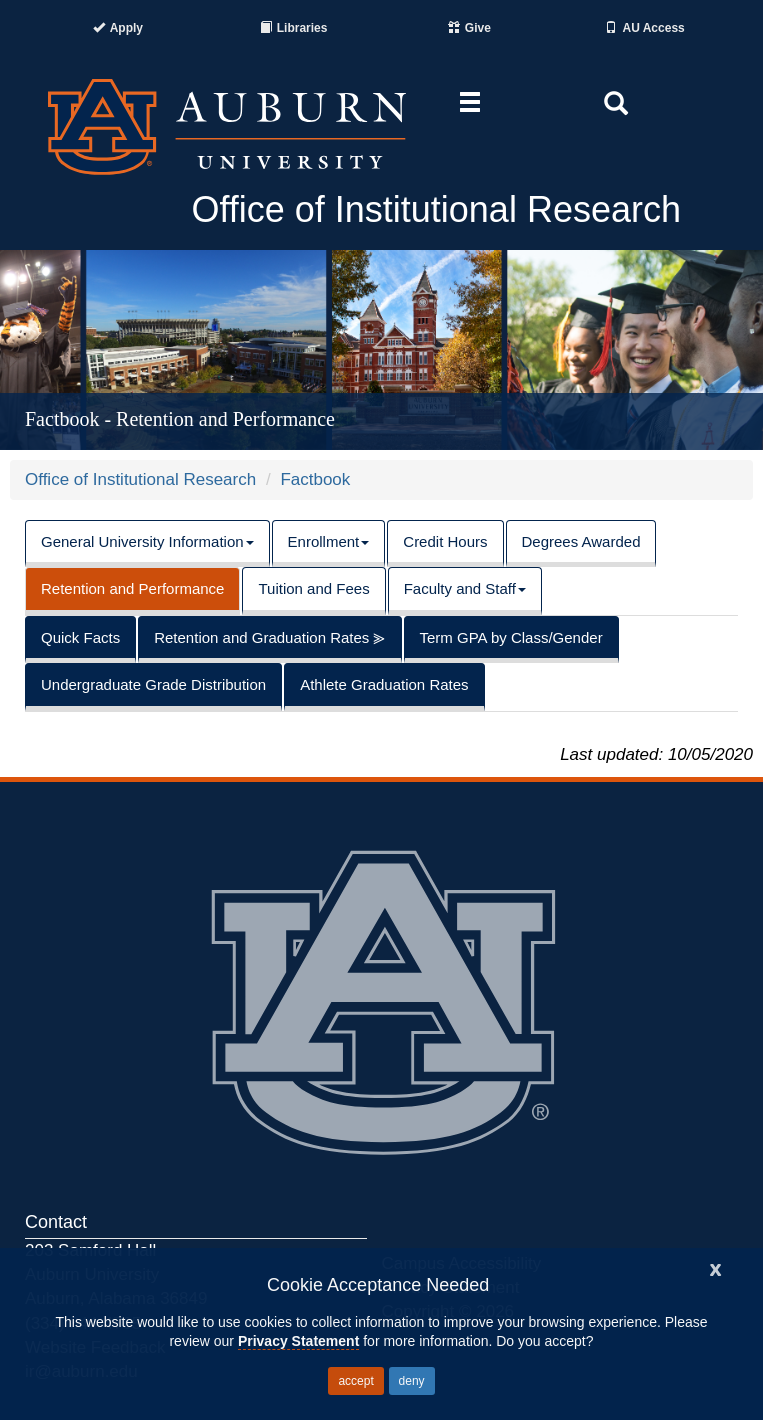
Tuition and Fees (313, 588)
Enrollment (329, 541)
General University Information (147, 541)
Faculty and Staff (465, 588)
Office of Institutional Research (140, 479)
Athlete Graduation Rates (384, 684)
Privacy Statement (298, 1341)
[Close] (716, 1267)
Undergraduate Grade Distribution (153, 684)
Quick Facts (80, 637)
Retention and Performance (132, 588)
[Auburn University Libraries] (294, 28)
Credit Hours (445, 541)
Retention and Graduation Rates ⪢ (269, 637)
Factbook (315, 479)
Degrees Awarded (581, 541)
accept (355, 1381)
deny (412, 1381)
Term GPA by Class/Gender (511, 637)
